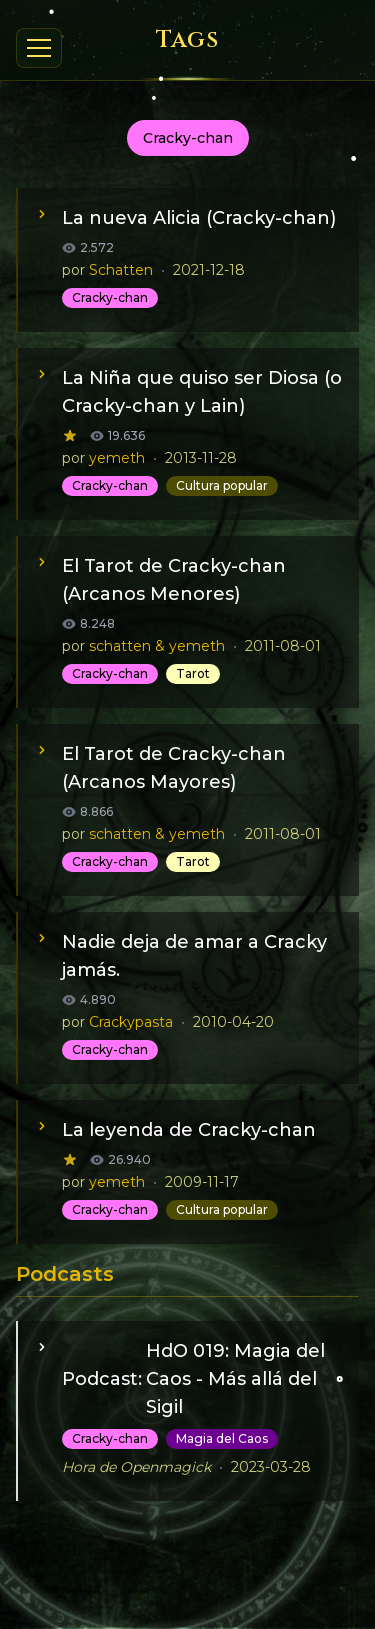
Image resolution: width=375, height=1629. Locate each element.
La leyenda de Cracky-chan (189, 1130)
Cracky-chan (110, 297)
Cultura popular (222, 485)
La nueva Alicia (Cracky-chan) (199, 218)
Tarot (193, 673)
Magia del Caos (222, 1438)
